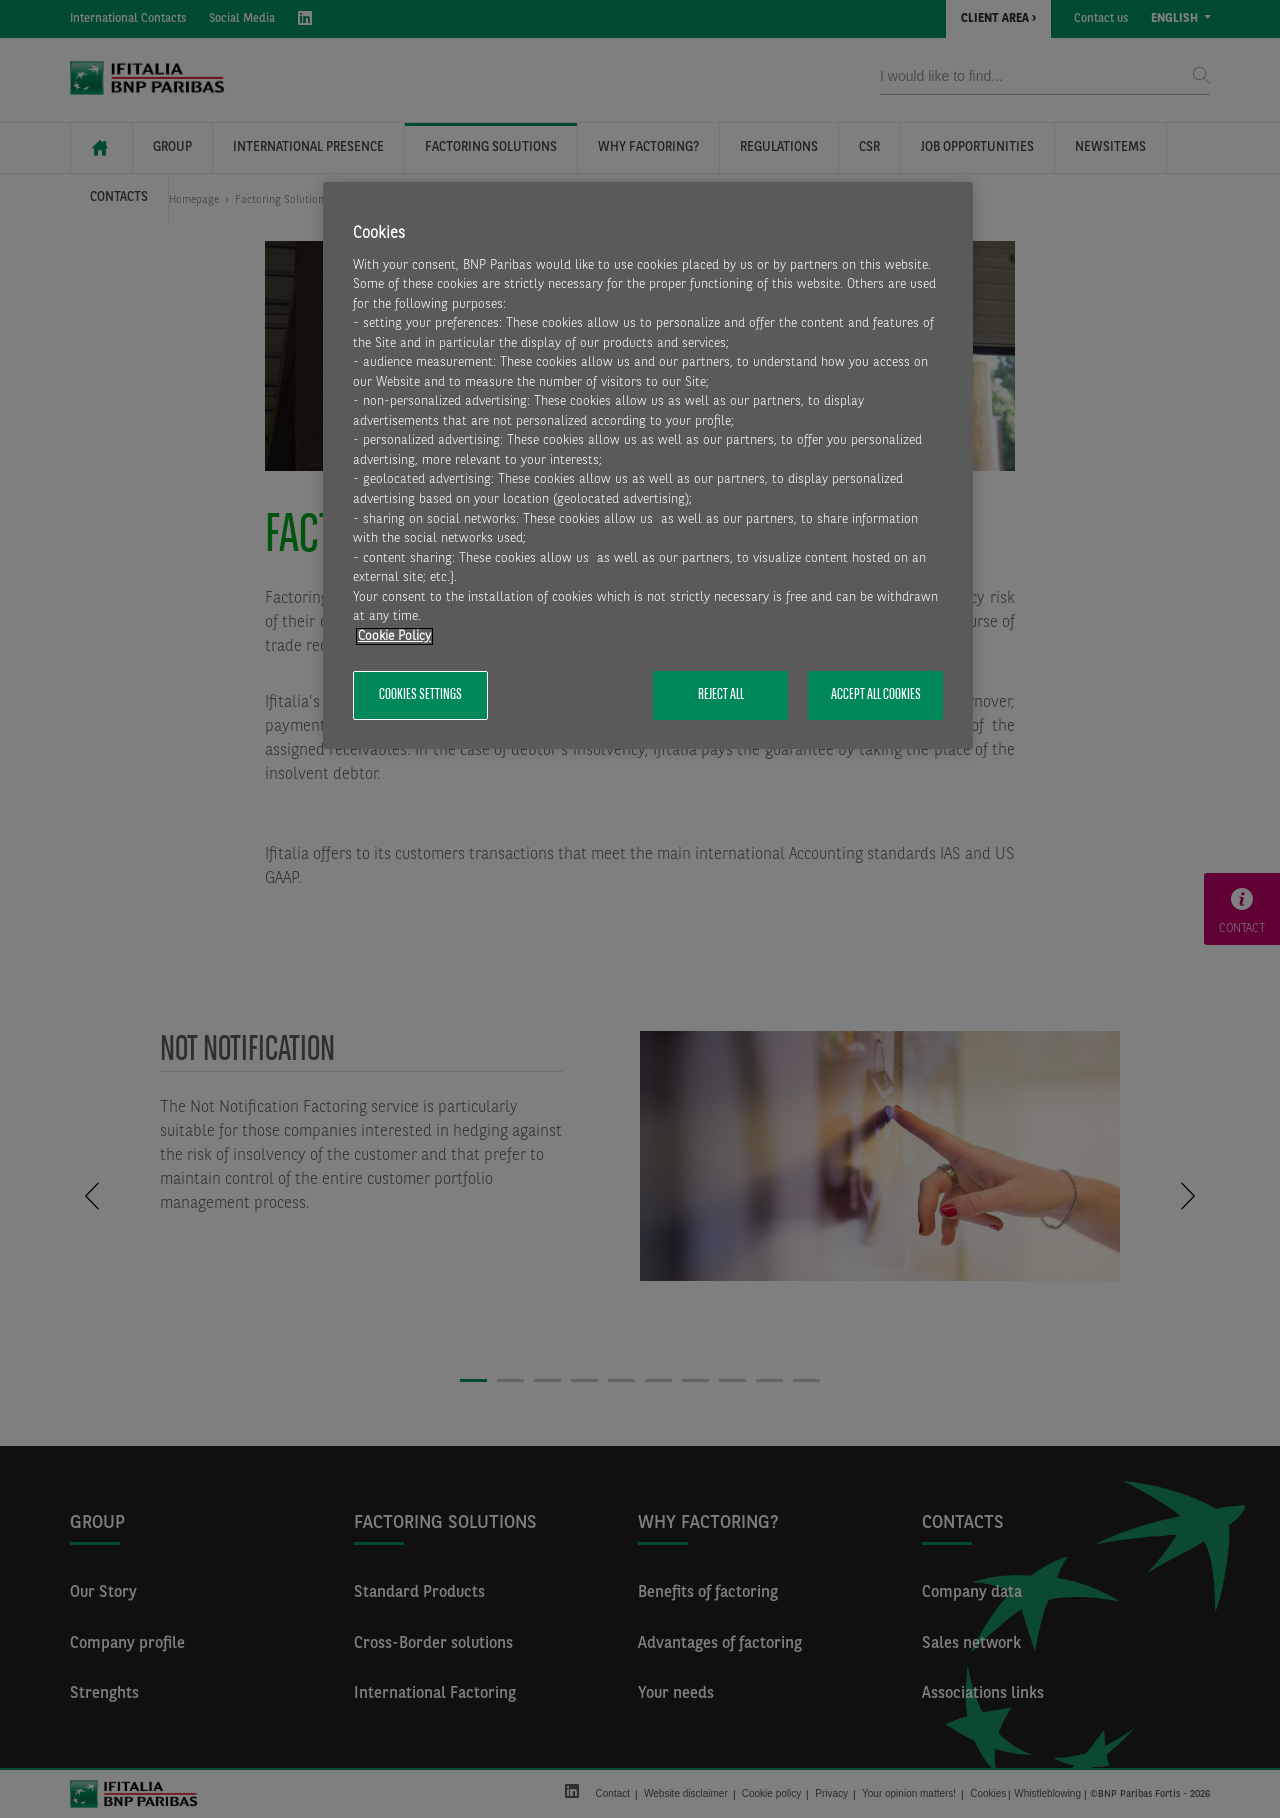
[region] (648, 465)
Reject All (721, 695)
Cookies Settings (420, 695)
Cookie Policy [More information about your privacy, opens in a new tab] (394, 636)
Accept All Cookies (876, 695)
